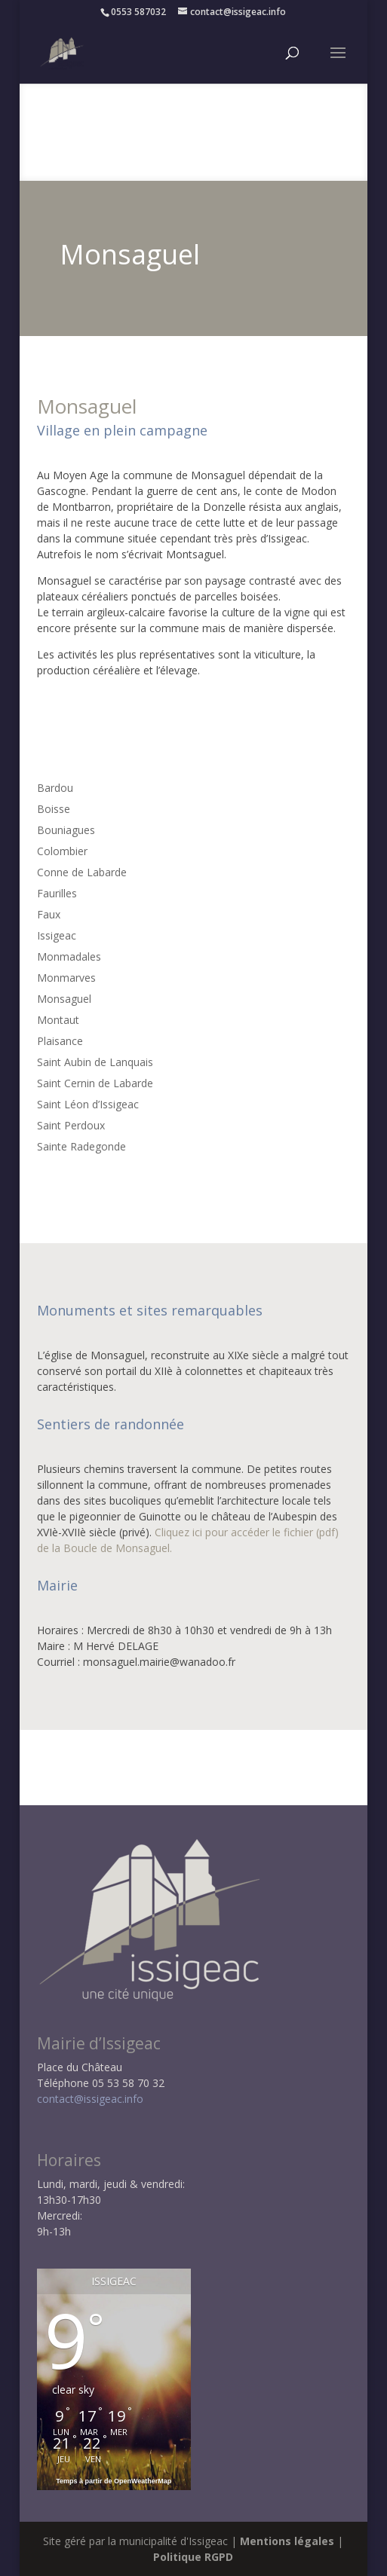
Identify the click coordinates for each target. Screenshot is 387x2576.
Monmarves (66, 977)
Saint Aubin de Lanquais (95, 1062)
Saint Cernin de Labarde (95, 1083)
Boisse (53, 809)
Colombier (62, 851)
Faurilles (57, 893)
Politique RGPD (193, 2557)
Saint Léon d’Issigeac (88, 1104)
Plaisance (60, 1041)
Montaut (58, 1020)
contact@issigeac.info (90, 2099)
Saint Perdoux (71, 1125)
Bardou (55, 788)
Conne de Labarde (82, 872)
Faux (48, 914)
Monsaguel (64, 999)
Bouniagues (66, 830)
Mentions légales (287, 2541)
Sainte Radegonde (81, 1146)
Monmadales (69, 956)
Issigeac (56, 935)
